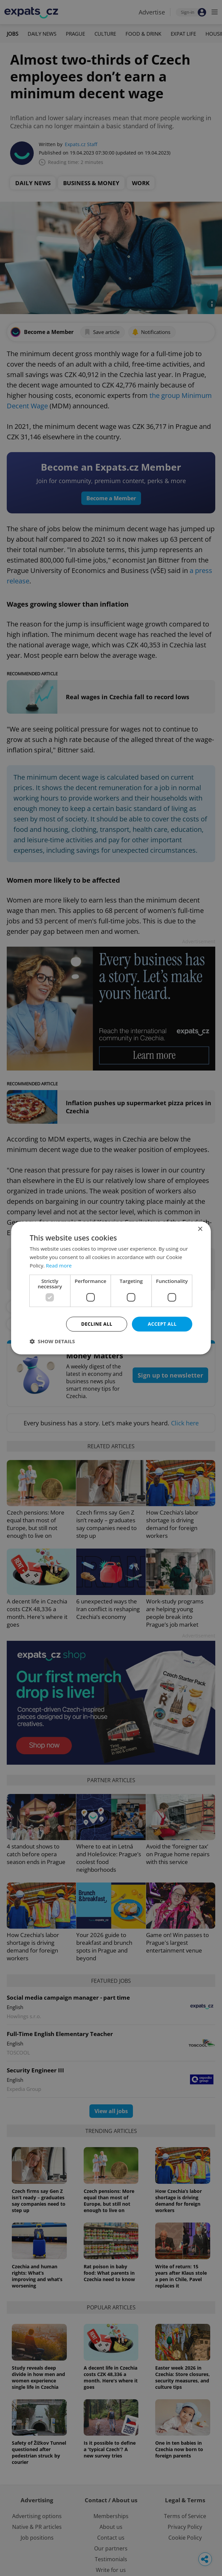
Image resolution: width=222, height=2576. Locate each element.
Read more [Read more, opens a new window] (59, 1265)
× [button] (199, 1229)
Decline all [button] (96, 1324)
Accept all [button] (162, 1324)
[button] (52, 1341)
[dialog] (111, 1288)
